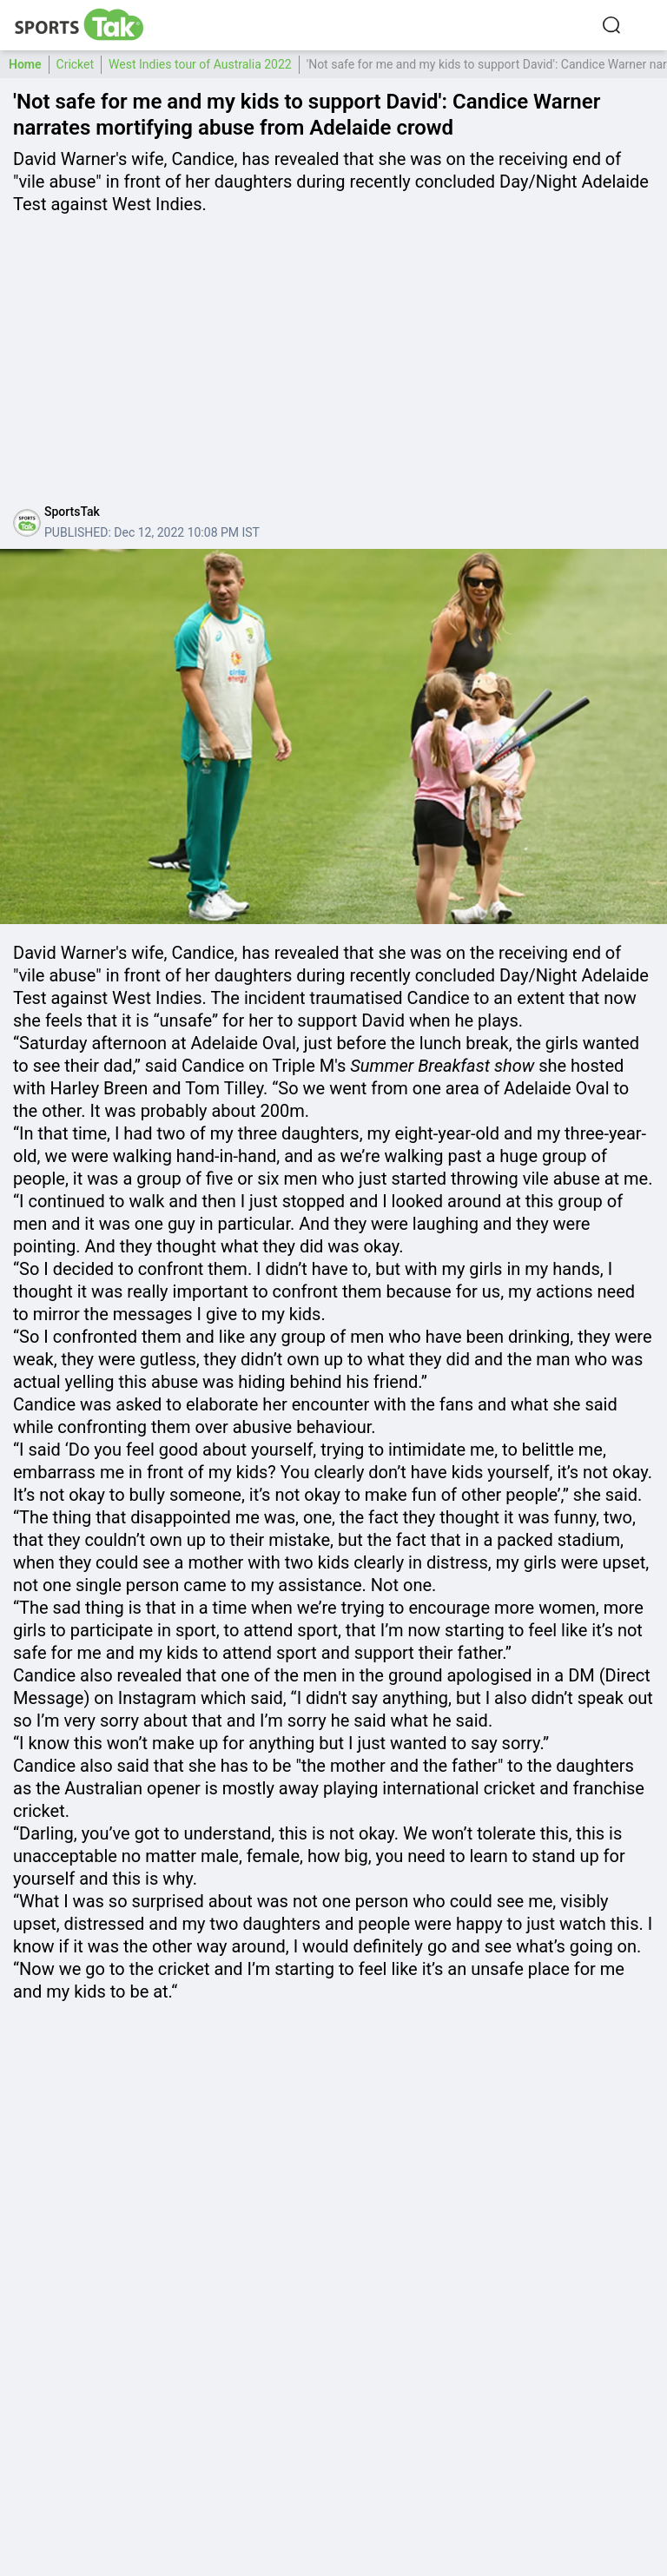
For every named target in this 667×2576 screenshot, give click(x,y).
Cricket (75, 64)
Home (25, 64)
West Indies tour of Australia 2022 (200, 64)
